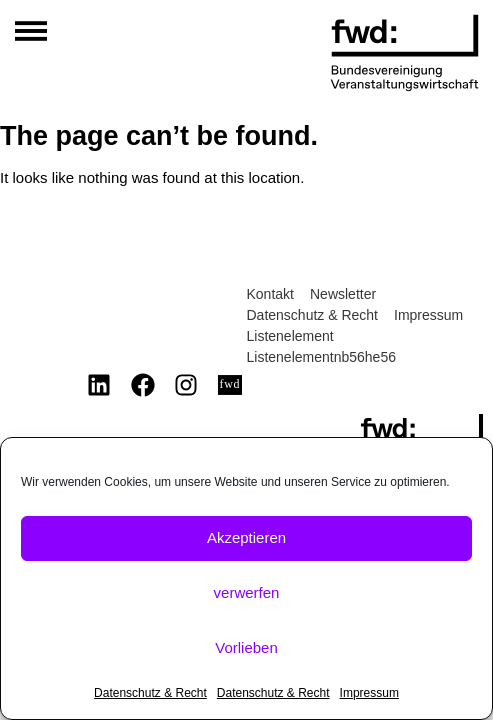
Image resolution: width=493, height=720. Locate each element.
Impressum (369, 693)
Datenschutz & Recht (150, 693)
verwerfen (247, 592)
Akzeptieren (246, 537)
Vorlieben (246, 647)
